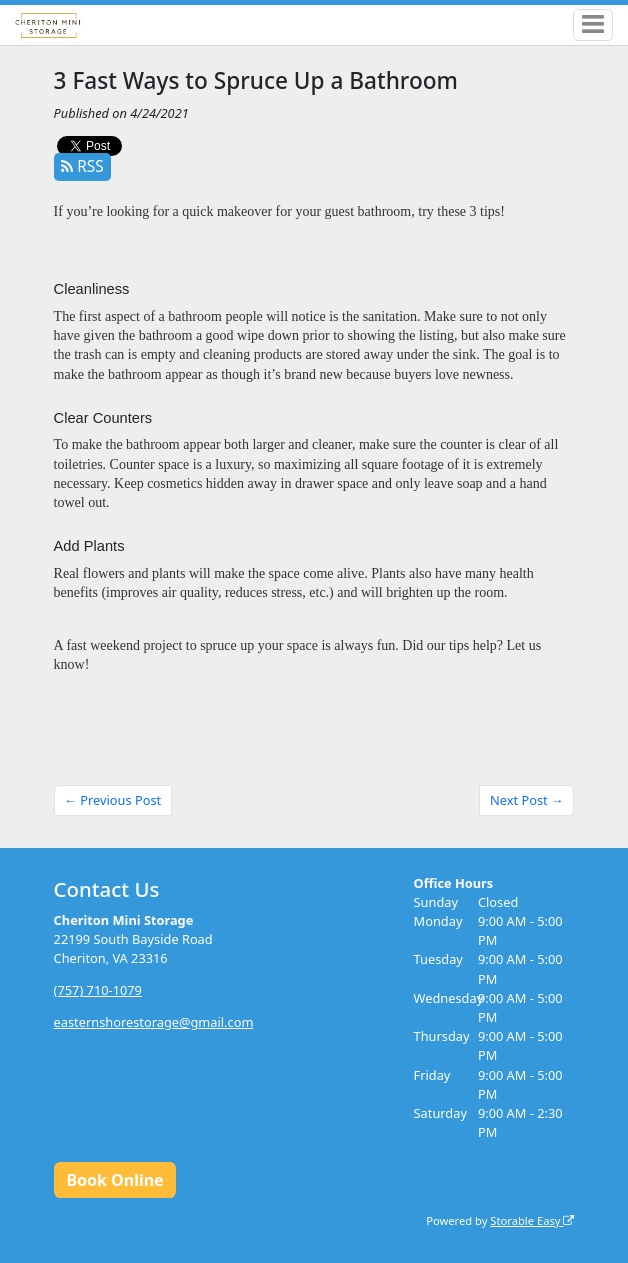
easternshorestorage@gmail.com (154, 1022)
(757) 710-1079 (98, 990)
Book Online (114, 1180)
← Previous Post (112, 800)
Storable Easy (532, 1220)
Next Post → (527, 800)
